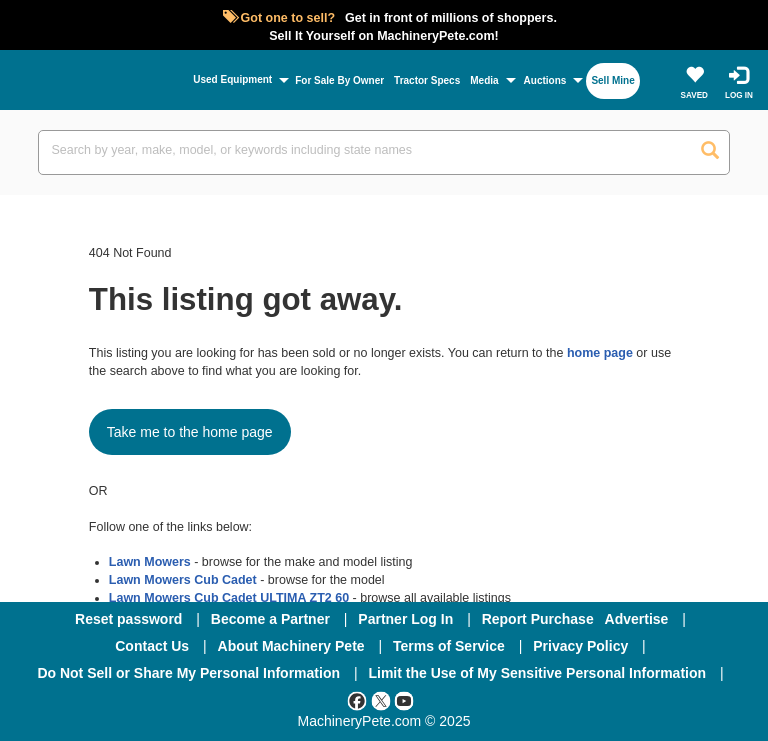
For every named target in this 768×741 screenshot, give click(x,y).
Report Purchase (538, 619)
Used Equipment (232, 79)
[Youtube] (404, 700)
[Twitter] (381, 700)
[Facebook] (357, 700)
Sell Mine (612, 80)
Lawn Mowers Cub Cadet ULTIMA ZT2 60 (229, 598)
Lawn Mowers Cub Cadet (183, 580)
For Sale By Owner (339, 80)
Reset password (128, 619)
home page (600, 353)
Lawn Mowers (150, 562)
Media (484, 80)
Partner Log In (405, 619)
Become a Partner (270, 619)
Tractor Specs (427, 80)
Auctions (545, 80)
